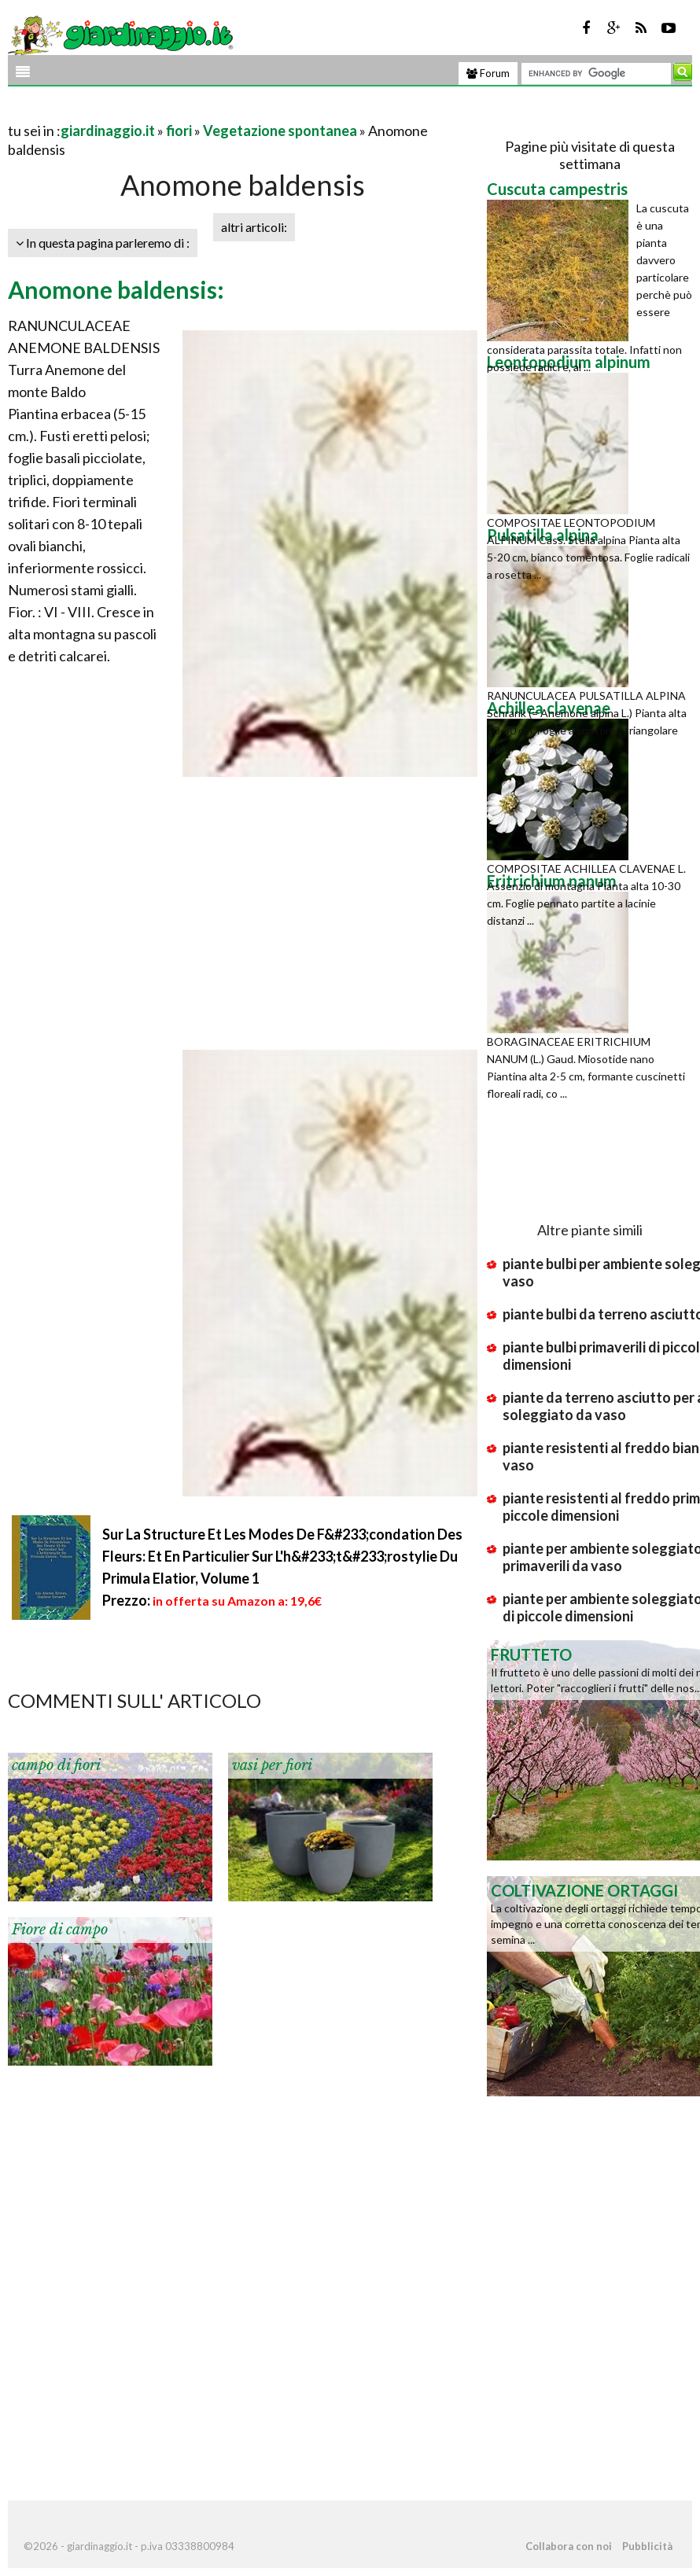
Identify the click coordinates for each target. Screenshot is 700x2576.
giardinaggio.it (108, 130)
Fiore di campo (60, 1929)
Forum (488, 73)
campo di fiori (56, 1765)
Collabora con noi (568, 2546)
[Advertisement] (192, 111)
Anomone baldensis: (116, 289)
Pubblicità (647, 2546)
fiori (179, 130)
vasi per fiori (272, 1765)
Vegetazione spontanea (280, 130)
